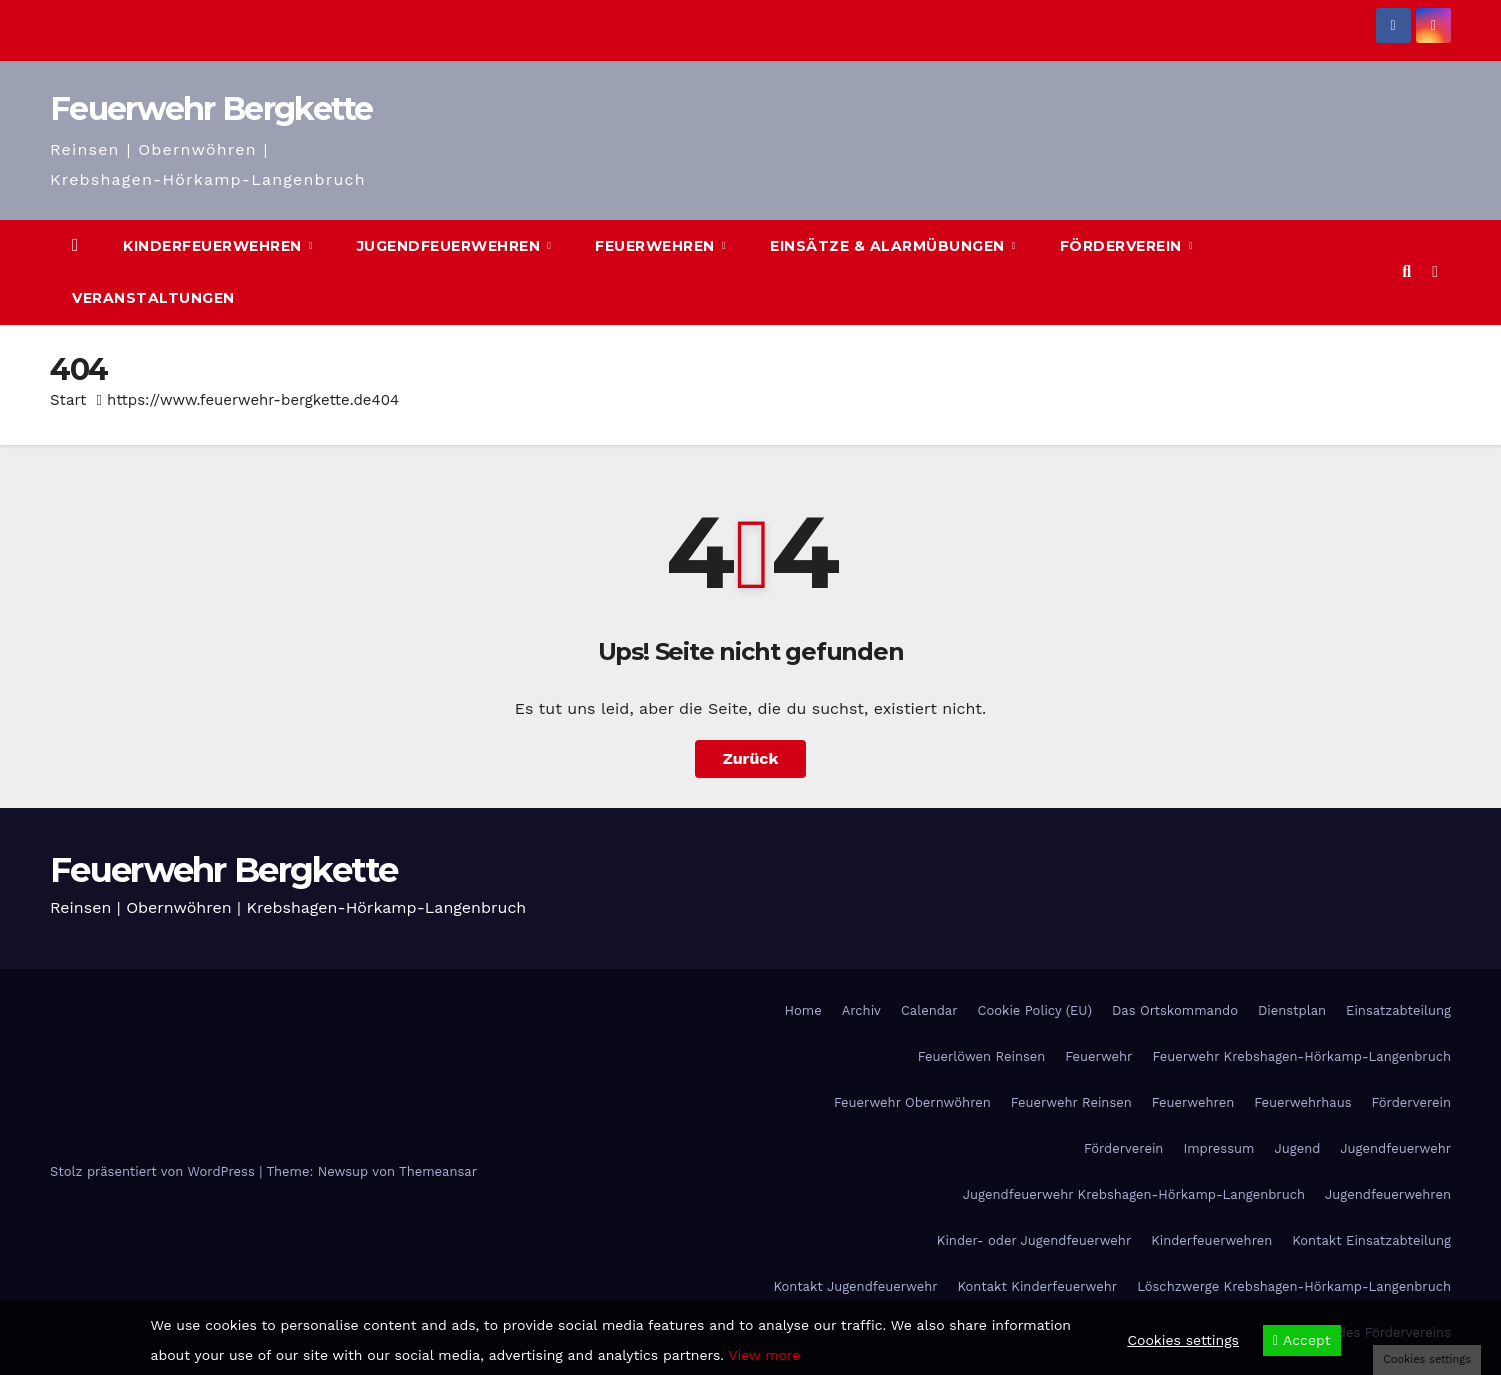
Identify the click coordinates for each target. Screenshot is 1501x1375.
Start (68, 400)
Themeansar (438, 1171)
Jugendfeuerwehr (1395, 1148)
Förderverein (1123, 246)
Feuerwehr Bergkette (211, 108)
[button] (1406, 271)
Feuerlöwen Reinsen (982, 1056)
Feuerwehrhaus (1302, 1102)
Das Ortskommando (1175, 1010)
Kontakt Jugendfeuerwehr (855, 1286)
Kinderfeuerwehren (214, 246)
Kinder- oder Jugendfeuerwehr (1034, 1240)
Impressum (1218, 1148)
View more (764, 1355)
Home (803, 1010)
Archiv (861, 1010)
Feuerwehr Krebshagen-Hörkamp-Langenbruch (1301, 1056)
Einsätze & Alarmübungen (889, 246)
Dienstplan (1292, 1010)
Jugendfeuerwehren (451, 246)
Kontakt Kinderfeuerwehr (1038, 1286)
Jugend (1297, 1148)
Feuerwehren (657, 246)
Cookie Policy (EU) (1035, 1010)
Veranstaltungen (153, 298)
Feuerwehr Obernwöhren (912, 1102)
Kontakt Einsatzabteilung (1371, 1240)
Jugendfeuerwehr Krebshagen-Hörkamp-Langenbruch (1134, 1194)
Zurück (751, 758)
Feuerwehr (1098, 1056)
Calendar (929, 1010)
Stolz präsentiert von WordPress (154, 1171)
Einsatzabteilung (1398, 1010)
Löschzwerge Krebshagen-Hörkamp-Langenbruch (1294, 1286)
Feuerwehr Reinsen (1071, 1102)
